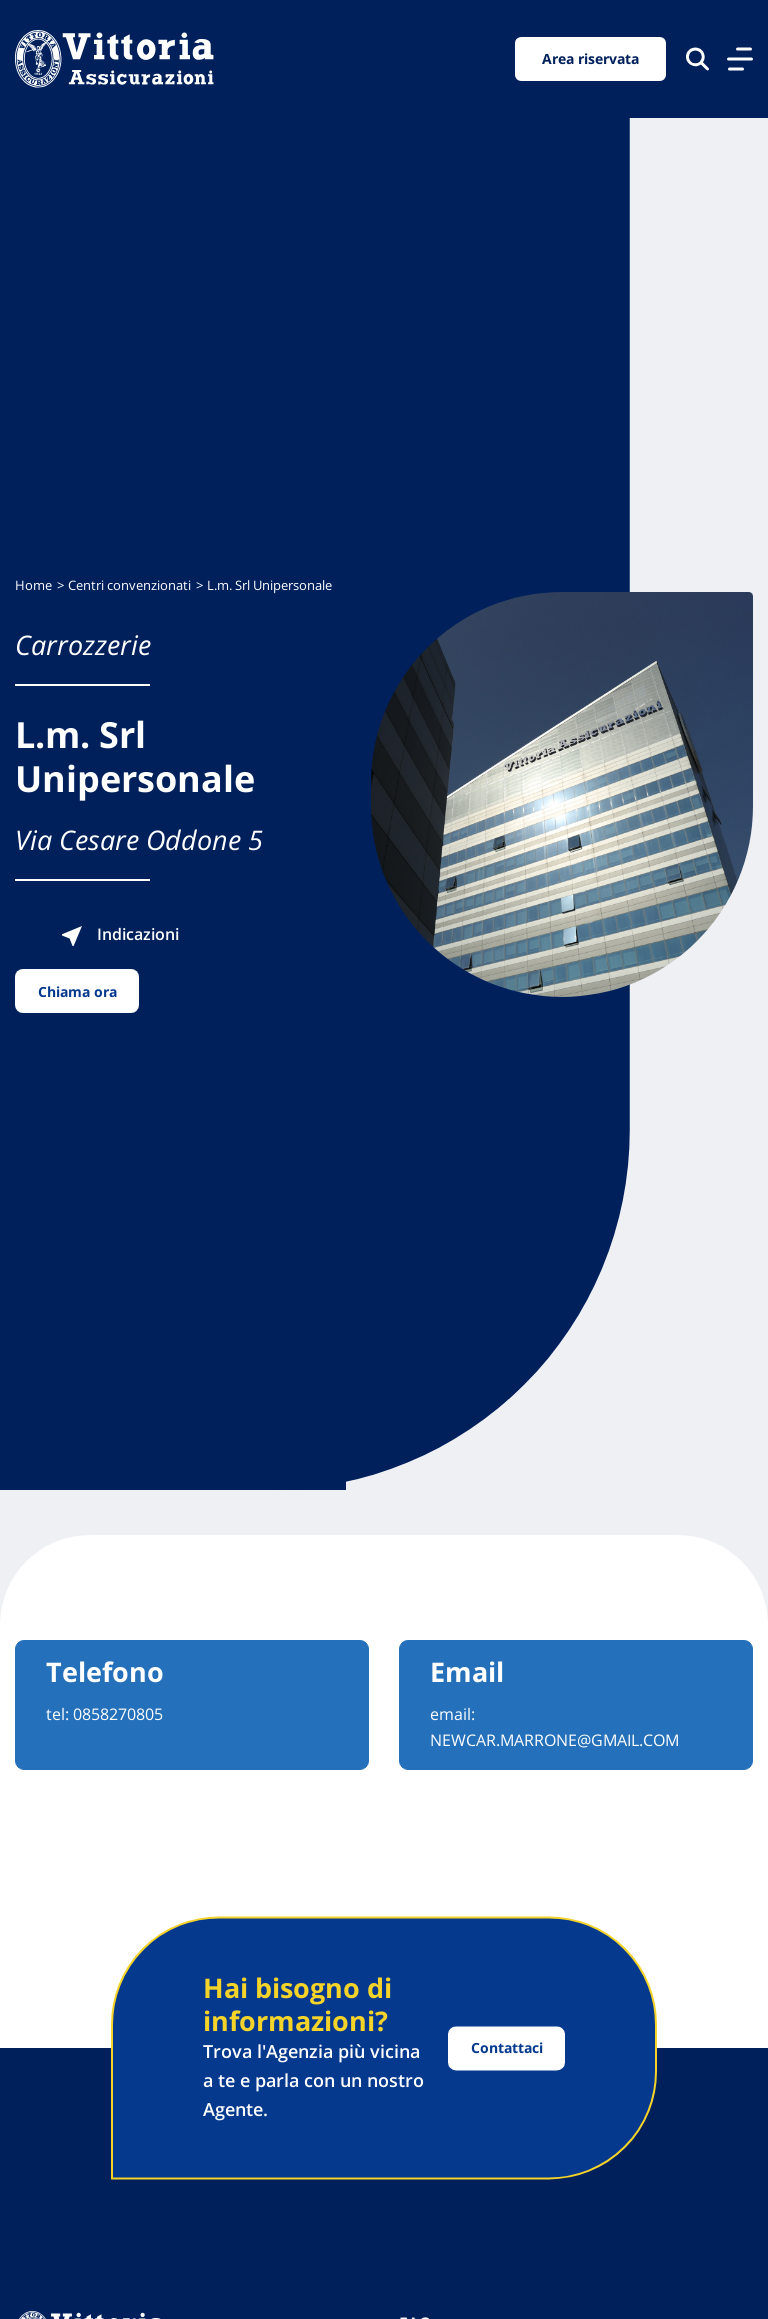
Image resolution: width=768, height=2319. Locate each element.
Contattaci (507, 2048)
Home (33, 585)
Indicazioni (119, 934)
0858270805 (118, 1714)
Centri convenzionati (129, 585)
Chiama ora (77, 991)
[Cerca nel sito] (697, 58)
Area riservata (590, 58)
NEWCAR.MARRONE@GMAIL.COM (554, 1740)
